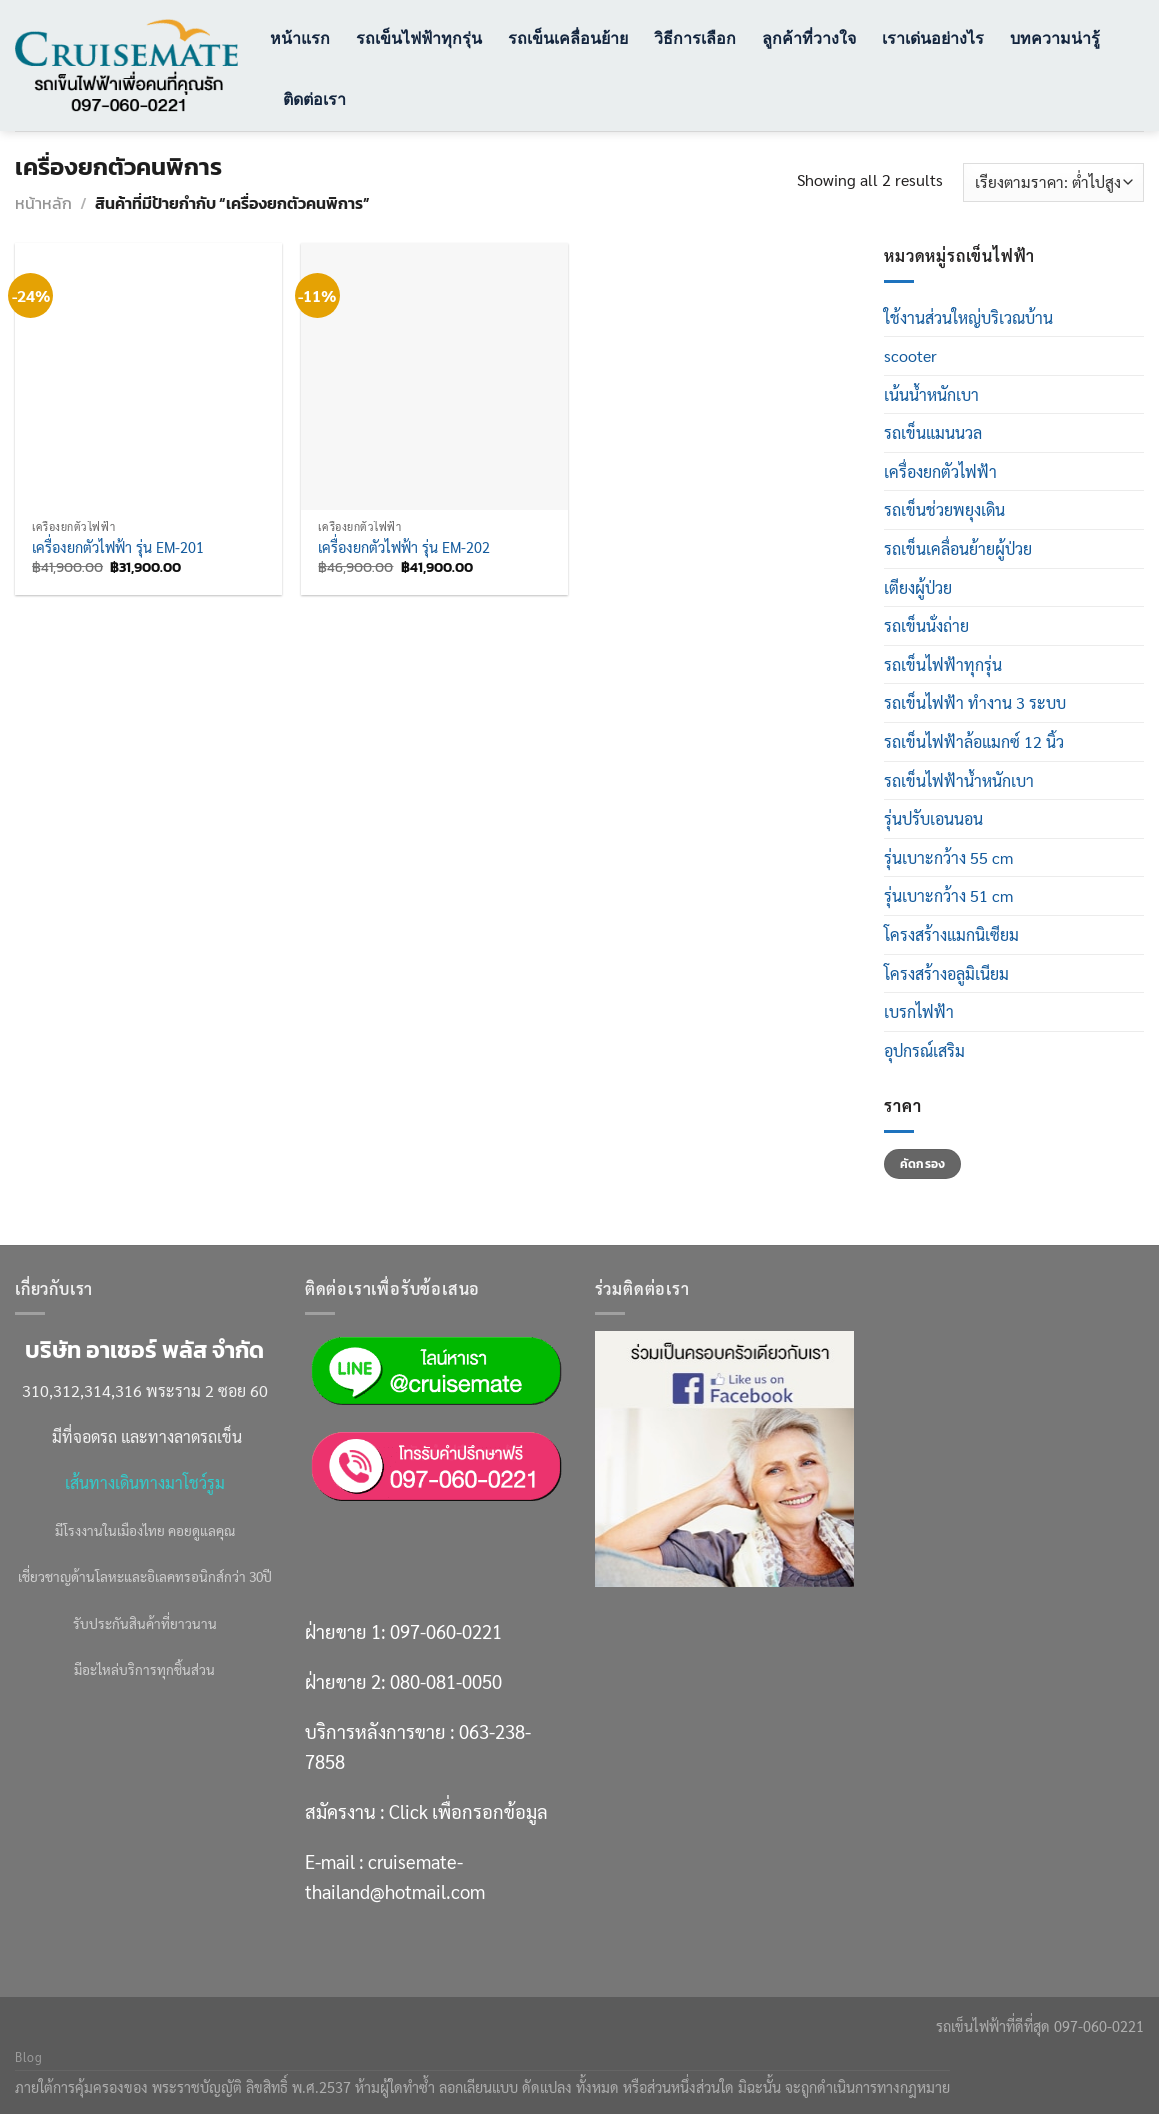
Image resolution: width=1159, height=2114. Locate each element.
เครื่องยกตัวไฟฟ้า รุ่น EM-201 (118, 547)
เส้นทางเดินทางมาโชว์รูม (145, 1482)
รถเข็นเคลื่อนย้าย (568, 37)
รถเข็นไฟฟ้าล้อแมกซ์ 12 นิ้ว (974, 741)
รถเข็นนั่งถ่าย (926, 625)
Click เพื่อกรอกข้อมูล (468, 1811)
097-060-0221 (446, 1631)
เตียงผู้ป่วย (918, 587)
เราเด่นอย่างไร (933, 37)
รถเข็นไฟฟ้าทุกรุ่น (419, 37)
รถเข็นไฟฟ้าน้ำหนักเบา (959, 780)
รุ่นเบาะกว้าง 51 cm (948, 895)
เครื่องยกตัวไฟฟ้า (940, 471)
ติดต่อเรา (314, 98)
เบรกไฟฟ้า (919, 1011)
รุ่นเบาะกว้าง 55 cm (948, 857)
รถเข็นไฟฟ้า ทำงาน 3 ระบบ (975, 702)
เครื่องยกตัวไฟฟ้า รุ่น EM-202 (404, 547)
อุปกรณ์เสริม (924, 1050)
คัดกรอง (923, 1164)
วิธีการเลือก (695, 37)
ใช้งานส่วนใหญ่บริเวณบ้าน (968, 317)
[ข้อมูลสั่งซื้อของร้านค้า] (1053, 182)
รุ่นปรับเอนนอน (933, 818)
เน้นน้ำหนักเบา (931, 394)
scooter (910, 355)
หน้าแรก (300, 37)
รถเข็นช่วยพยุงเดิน (944, 509)
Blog (28, 2057)
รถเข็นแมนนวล (933, 432)
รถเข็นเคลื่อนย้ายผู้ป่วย (958, 548)
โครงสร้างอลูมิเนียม (946, 973)
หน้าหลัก (43, 203)
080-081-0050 (446, 1681)
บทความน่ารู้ (1055, 37)
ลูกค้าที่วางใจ (809, 37)
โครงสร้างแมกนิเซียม (951, 934)
